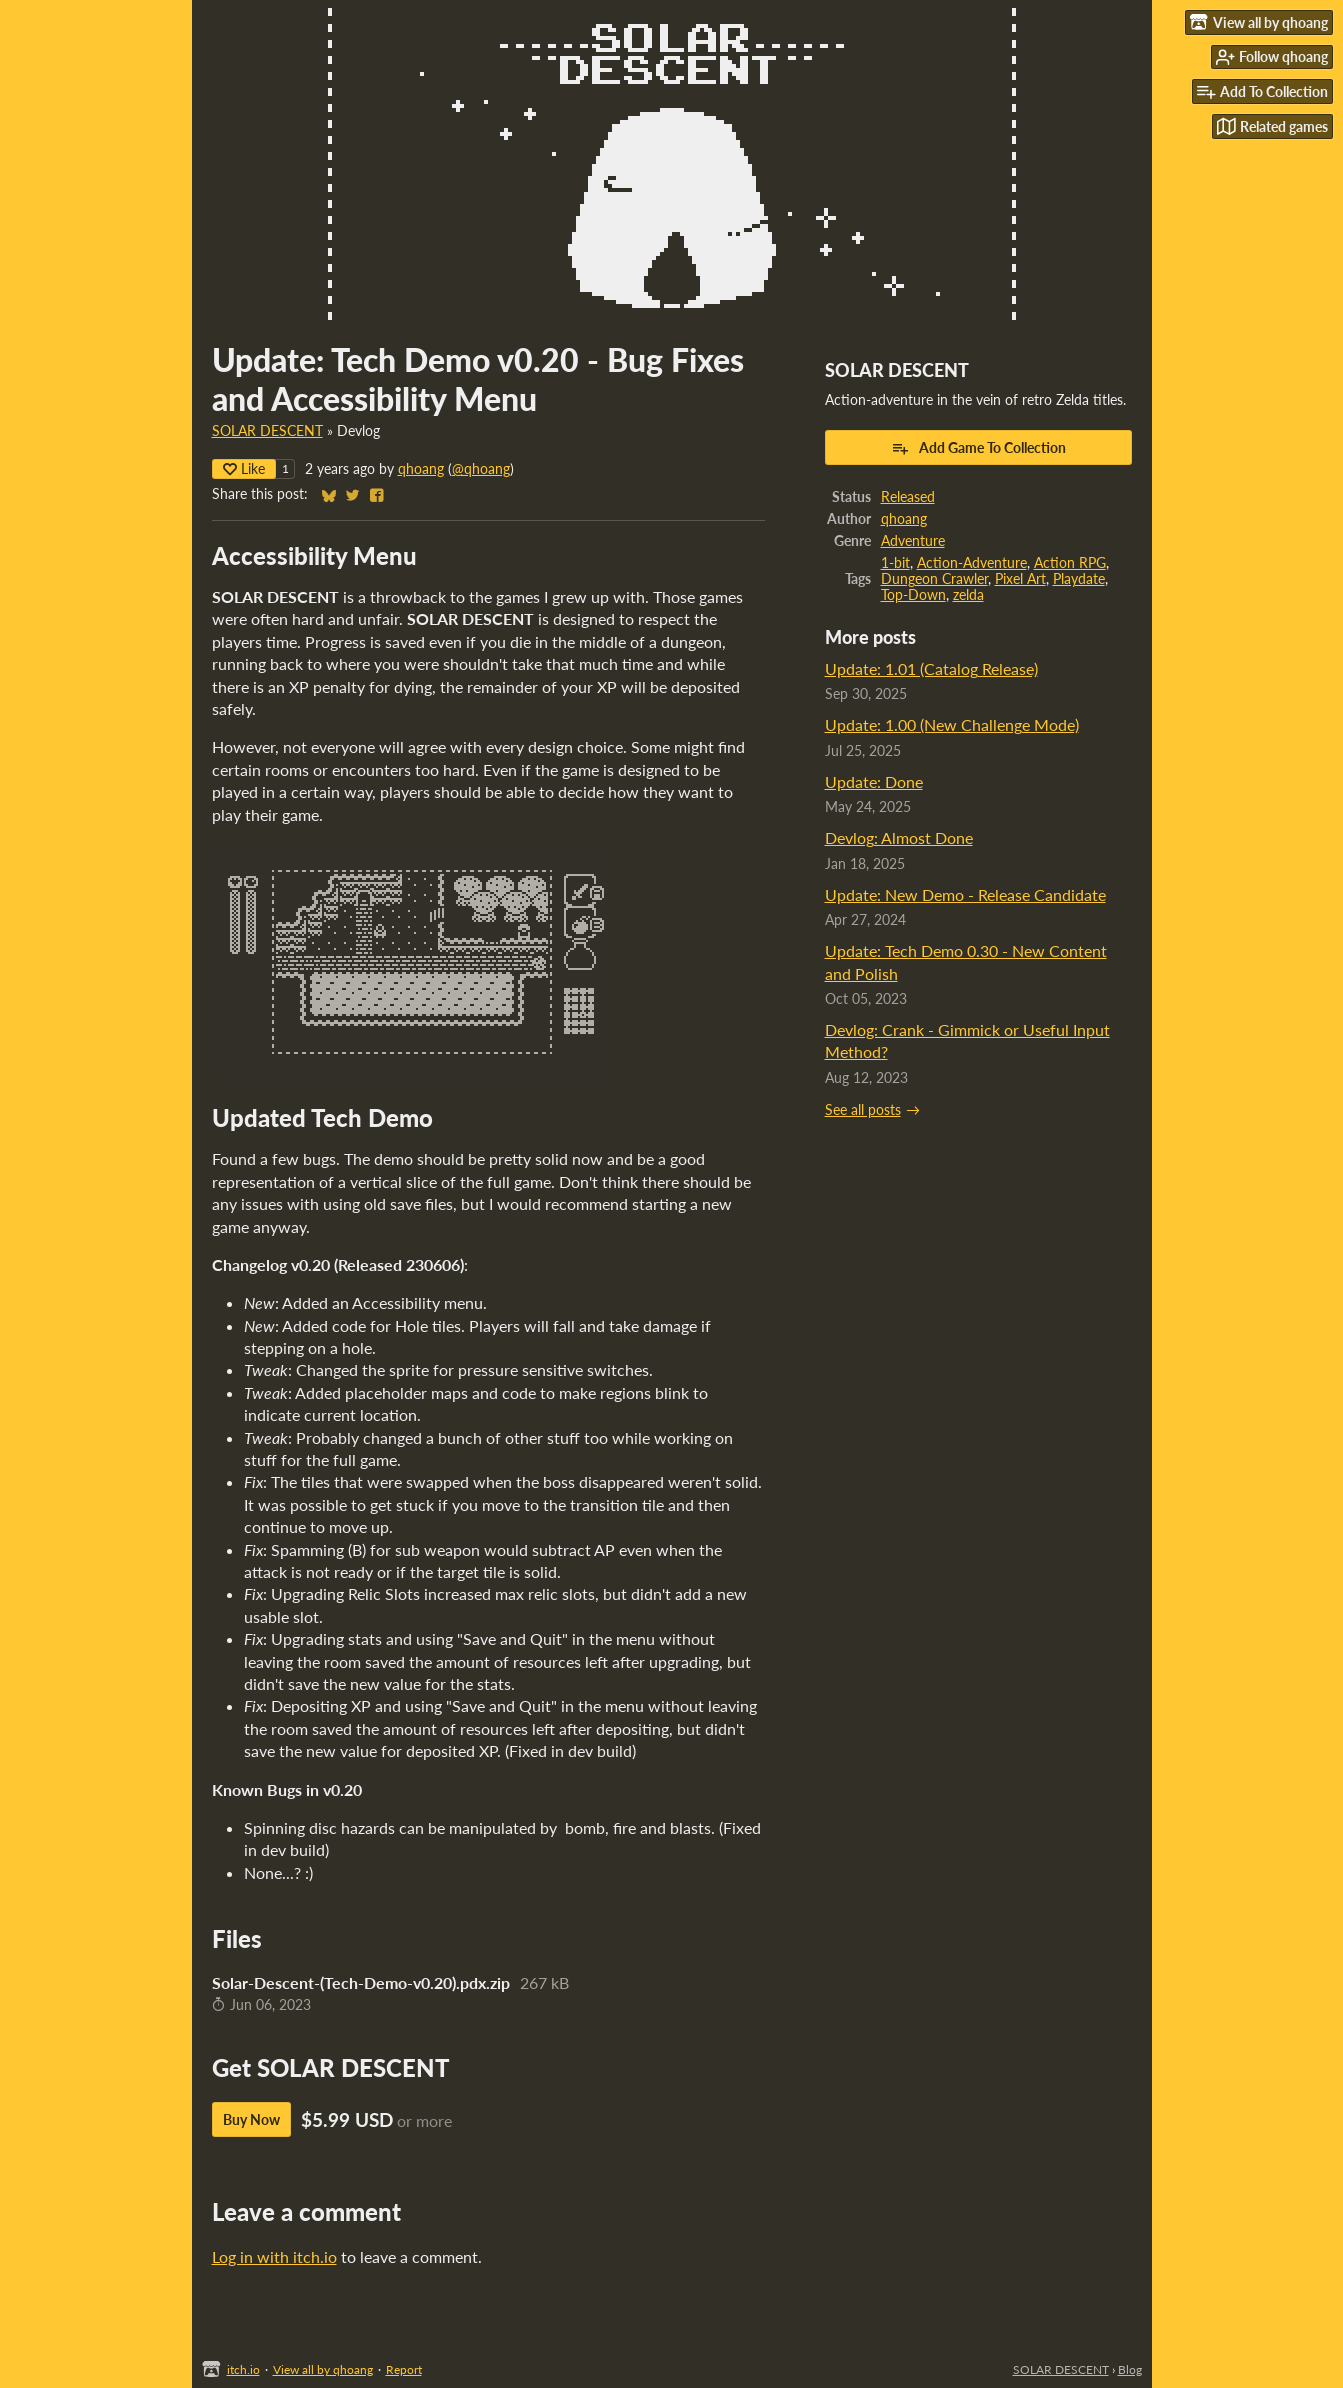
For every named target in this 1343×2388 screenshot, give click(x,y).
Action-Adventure (972, 563)
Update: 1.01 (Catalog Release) (931, 668)
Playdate (1079, 579)
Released (908, 497)
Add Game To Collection (978, 448)
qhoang (421, 469)
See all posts (863, 1110)
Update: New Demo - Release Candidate (965, 894)
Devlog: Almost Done (899, 837)
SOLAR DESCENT (267, 431)
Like (244, 468)
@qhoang (481, 469)
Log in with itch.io (274, 2256)
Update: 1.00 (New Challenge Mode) (952, 724)
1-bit (895, 563)
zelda (968, 595)
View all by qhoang (323, 2369)
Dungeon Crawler (934, 579)
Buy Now (251, 2119)
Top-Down (913, 595)
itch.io (243, 2369)
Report (404, 2369)
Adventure (913, 541)
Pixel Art (1020, 579)
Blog (1130, 2369)
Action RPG (1070, 563)
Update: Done (874, 781)
